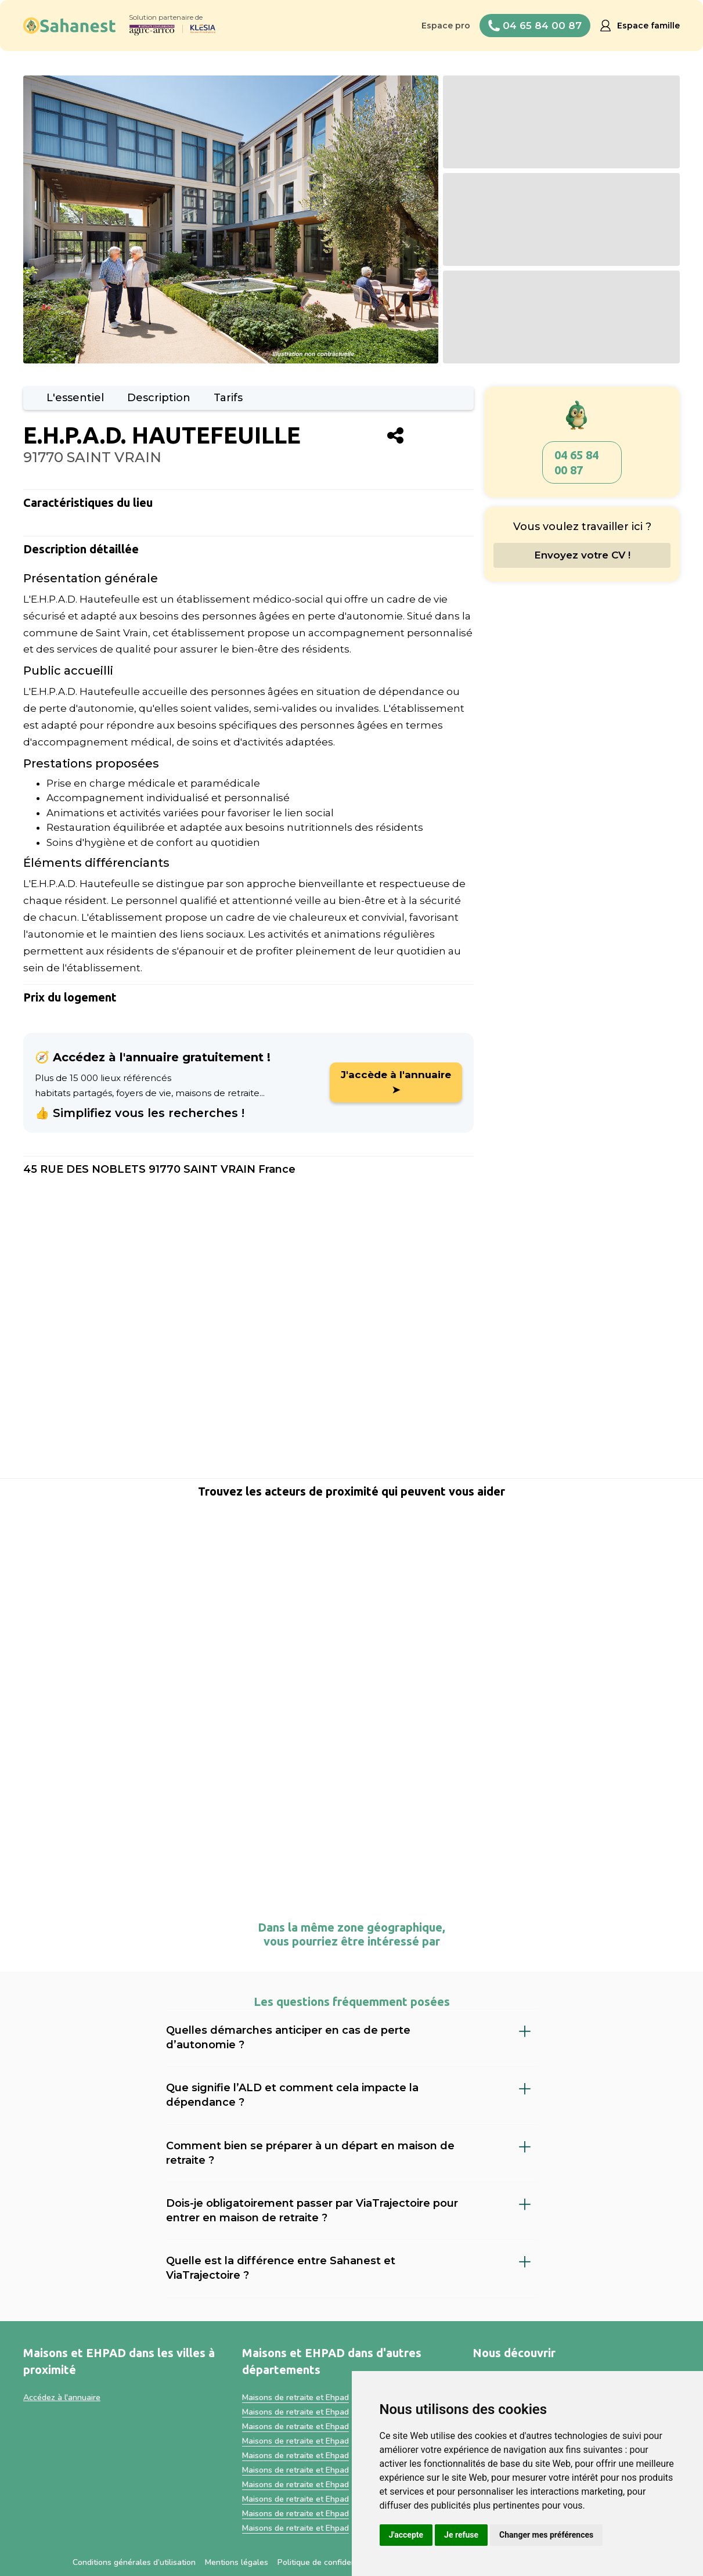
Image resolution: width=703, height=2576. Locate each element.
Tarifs (228, 397)
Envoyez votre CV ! (582, 555)
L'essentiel (75, 397)
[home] (69, 25)
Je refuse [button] (461, 2534)
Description (158, 397)
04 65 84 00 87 (576, 462)
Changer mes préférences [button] (546, 2534)
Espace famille (648, 25)
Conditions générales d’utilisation (134, 2562)
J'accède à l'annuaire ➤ (396, 1082)
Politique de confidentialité (327, 2562)
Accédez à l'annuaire (61, 2397)
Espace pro (445, 25)
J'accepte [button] (406, 2534)
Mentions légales (236, 2562)
